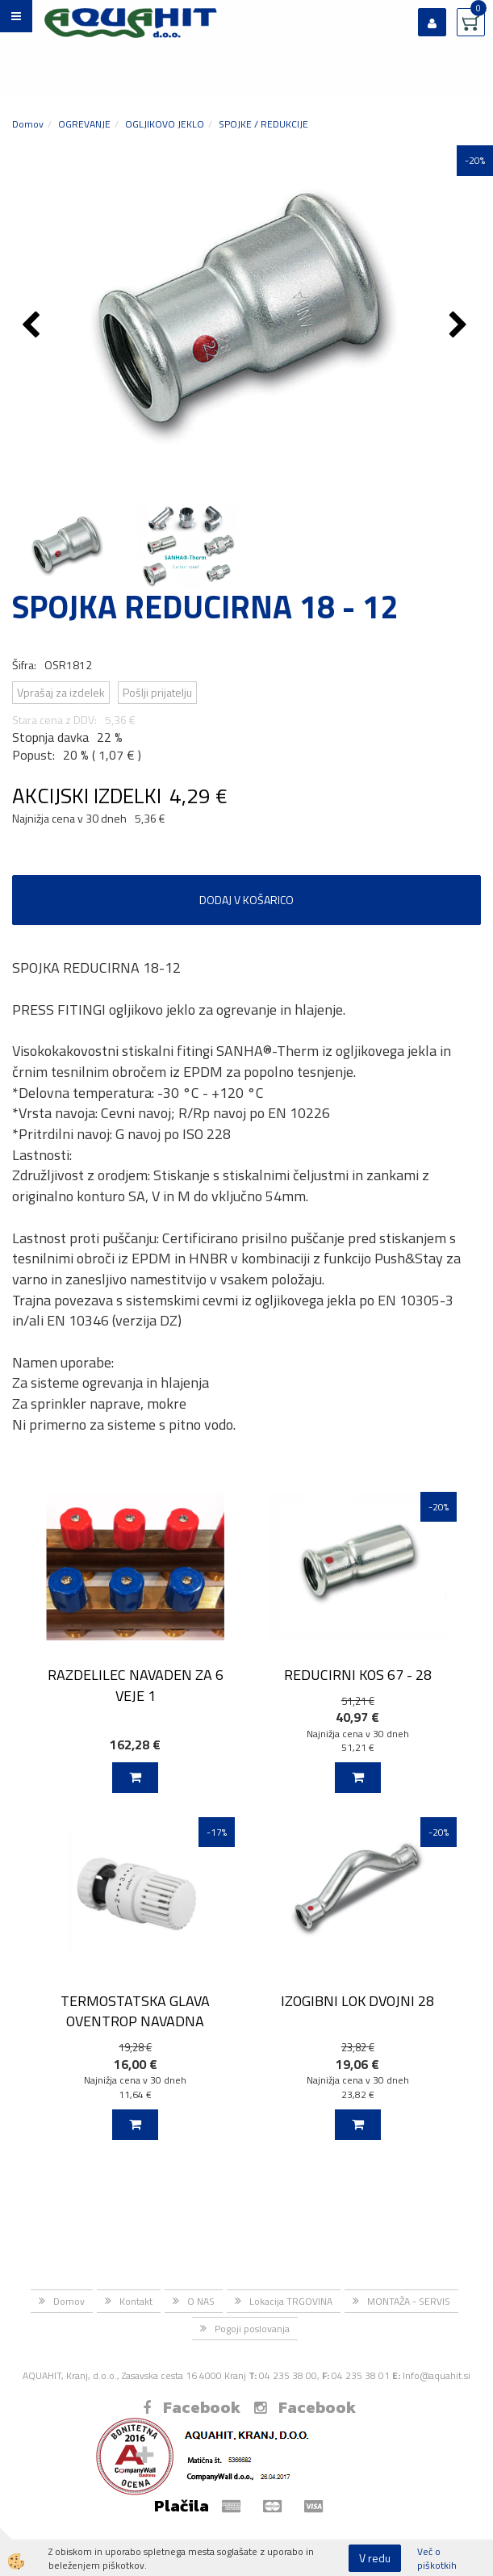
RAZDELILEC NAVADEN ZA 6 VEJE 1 (136, 1685)
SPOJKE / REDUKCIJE (263, 124)
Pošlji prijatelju (157, 692)
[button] (460, 326)
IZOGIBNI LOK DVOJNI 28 (357, 2001)
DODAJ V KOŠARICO (246, 899)
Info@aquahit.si (436, 2375)
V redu (375, 2557)
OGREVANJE (84, 124)
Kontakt (135, 2301)
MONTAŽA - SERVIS (408, 2301)
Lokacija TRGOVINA (290, 2301)
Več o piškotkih (437, 2558)
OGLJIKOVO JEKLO (164, 124)
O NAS (201, 2301)
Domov (28, 124)
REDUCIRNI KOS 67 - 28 (358, 1675)
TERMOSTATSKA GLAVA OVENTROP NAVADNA (135, 2011)
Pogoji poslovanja (252, 2328)
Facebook (191, 2407)
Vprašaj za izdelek (61, 692)
